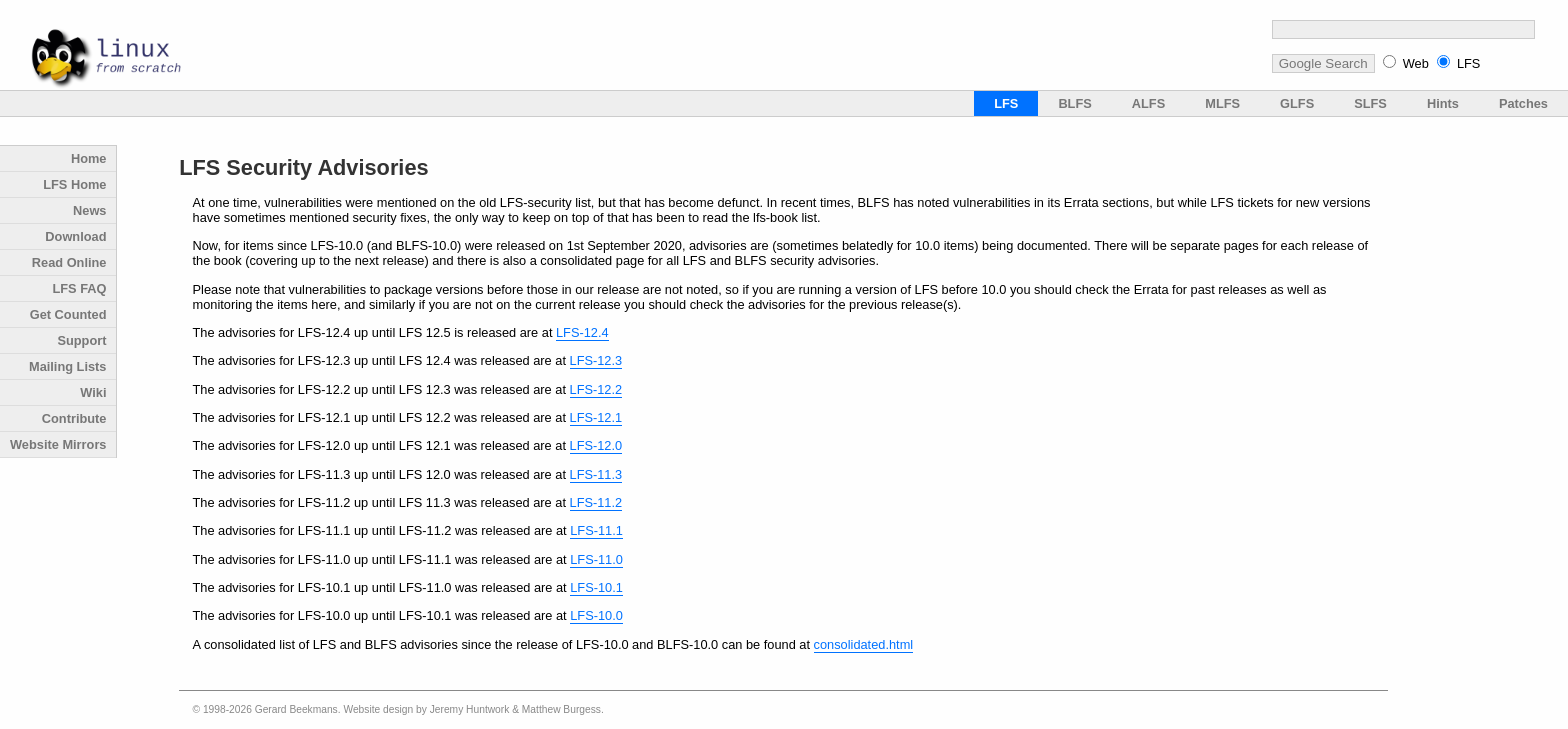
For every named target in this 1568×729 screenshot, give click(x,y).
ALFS (1148, 103)
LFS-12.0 (596, 445)
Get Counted (68, 314)
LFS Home (74, 184)
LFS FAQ (79, 288)
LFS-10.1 (596, 587)
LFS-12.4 (582, 332)
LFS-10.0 (596, 615)
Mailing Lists (68, 366)
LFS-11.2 (596, 502)
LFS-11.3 (596, 474)
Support (81, 340)
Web (1416, 63)
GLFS (1297, 103)
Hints (1443, 103)
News (89, 210)
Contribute (74, 418)
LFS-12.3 (596, 360)
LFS (1468, 63)
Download (75, 236)
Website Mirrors (58, 444)
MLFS (1222, 103)
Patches (1523, 103)
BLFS (1074, 103)
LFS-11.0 (596, 559)
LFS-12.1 (596, 417)
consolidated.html (864, 644)
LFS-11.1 (596, 530)
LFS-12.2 (596, 389)
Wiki (93, 392)
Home (89, 158)
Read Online (69, 262)
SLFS (1370, 103)
